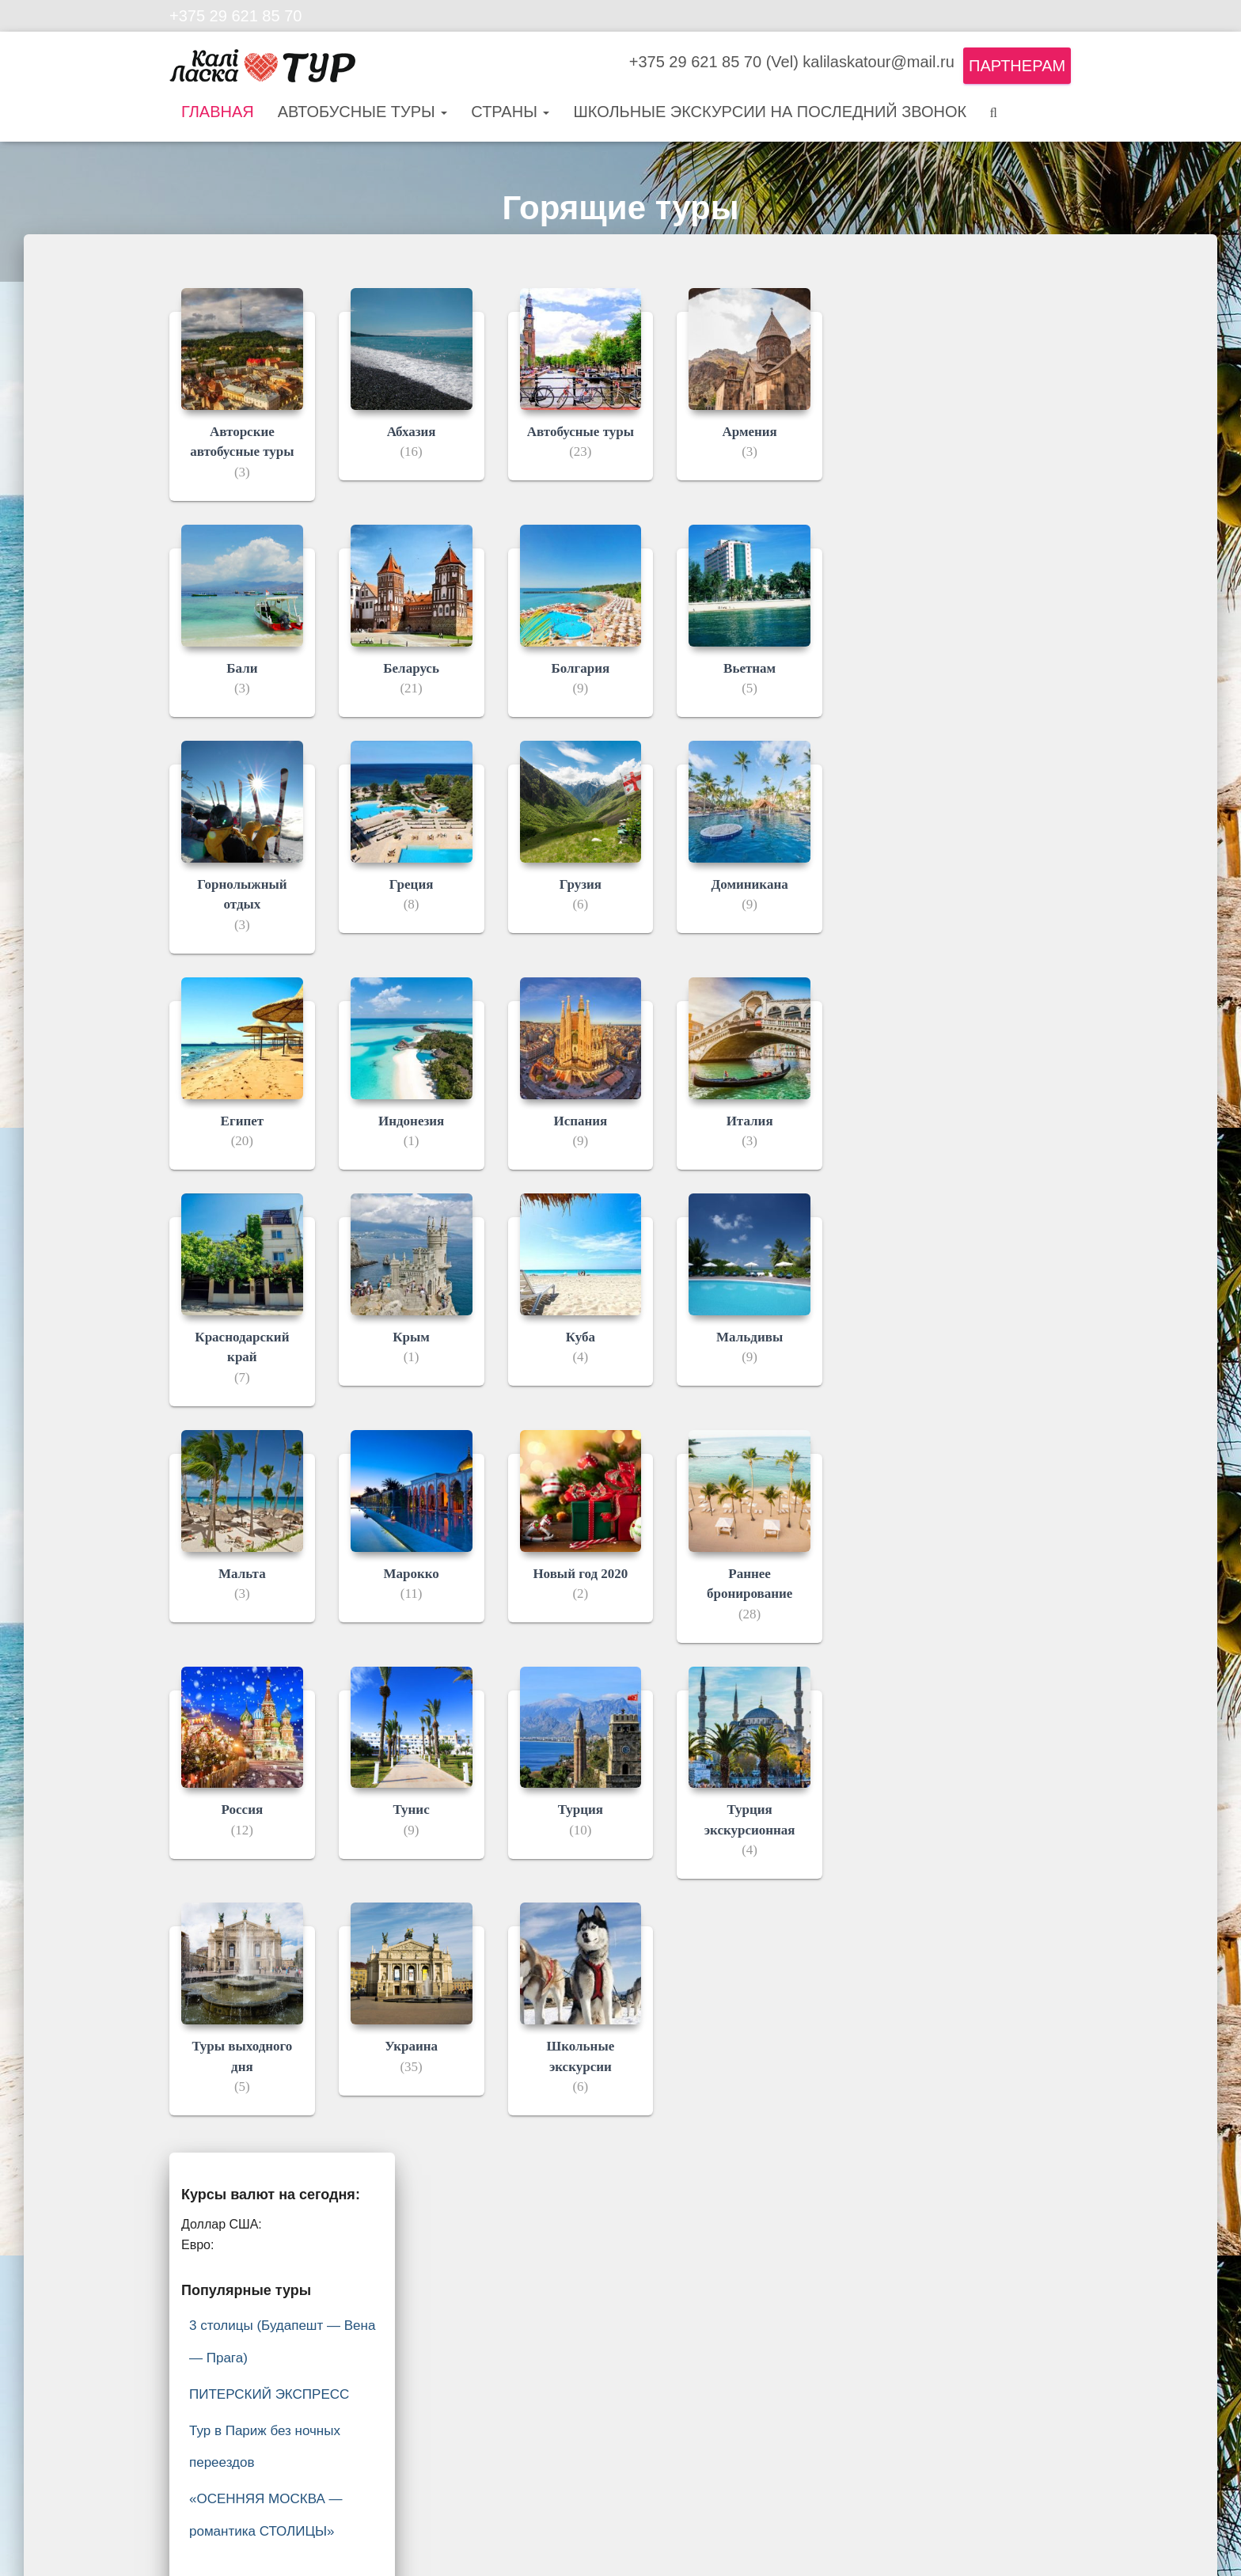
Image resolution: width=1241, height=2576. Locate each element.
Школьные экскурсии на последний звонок (769, 111)
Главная (217, 111)
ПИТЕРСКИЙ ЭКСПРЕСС (269, 2394)
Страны (510, 111)
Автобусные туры (363, 111)
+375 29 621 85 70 (235, 16)
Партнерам (1017, 65)
